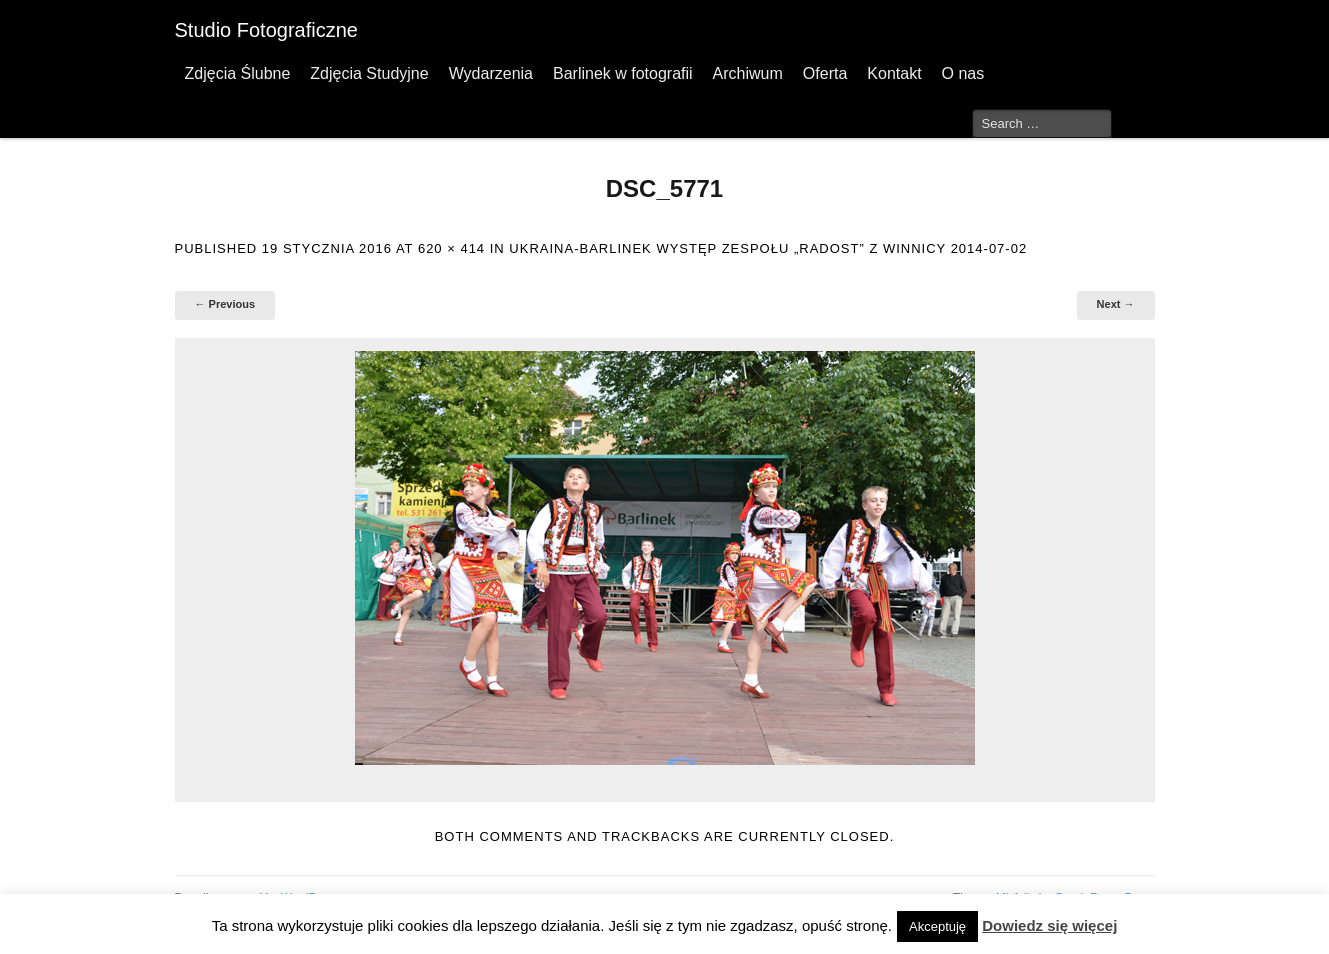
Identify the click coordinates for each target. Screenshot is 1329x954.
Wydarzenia (491, 73)
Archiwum (748, 73)
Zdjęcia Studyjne (369, 73)
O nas (963, 73)
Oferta (825, 73)
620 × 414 (451, 248)
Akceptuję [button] (937, 926)
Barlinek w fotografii (623, 73)
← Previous (225, 304)
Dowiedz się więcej (1049, 925)
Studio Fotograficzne (266, 30)
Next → (1116, 304)
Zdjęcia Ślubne (238, 73)
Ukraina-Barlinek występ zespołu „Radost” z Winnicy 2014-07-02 (768, 248)
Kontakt (894, 73)
